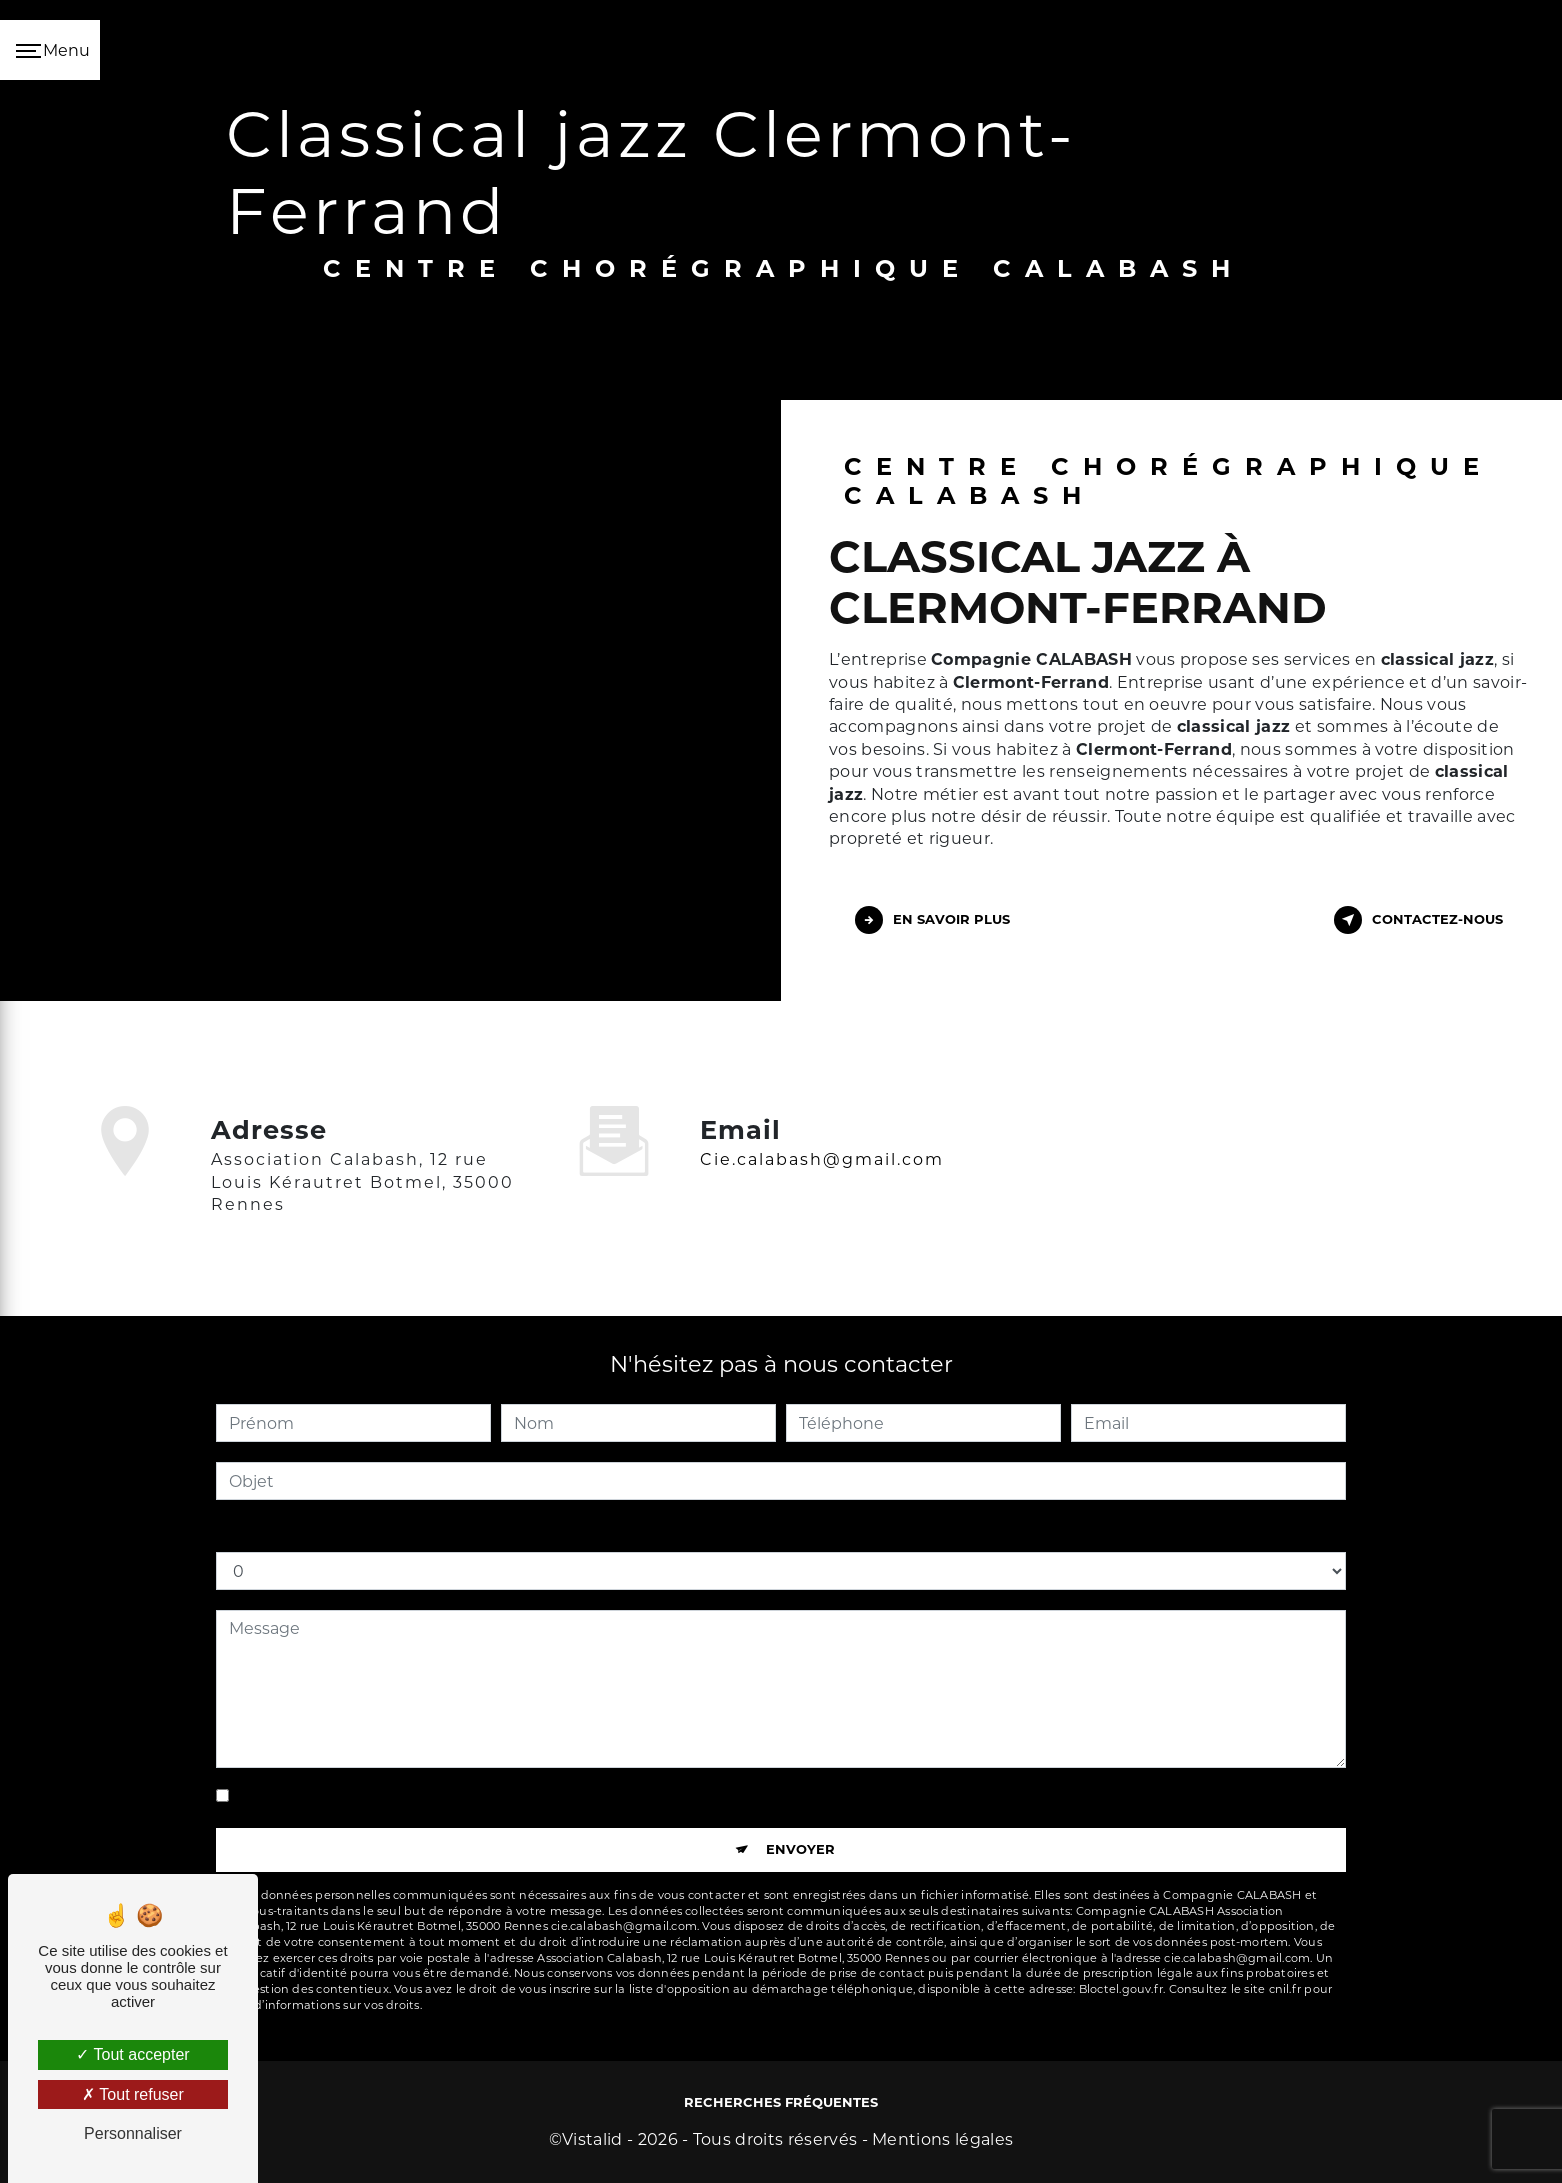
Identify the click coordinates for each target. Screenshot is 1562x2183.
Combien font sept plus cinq (330, 1531)
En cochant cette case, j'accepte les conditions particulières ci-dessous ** (526, 1795)
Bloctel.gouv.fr (1121, 1989)
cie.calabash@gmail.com (822, 1130)
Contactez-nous (1418, 920)
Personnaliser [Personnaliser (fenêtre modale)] (133, 2133)
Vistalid (592, 2139)
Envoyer (800, 1849)
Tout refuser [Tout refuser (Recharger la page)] (133, 2094)
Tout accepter (132, 2054)
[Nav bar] (50, 50)
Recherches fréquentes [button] (781, 2102)
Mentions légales (942, 2139)
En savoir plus (932, 920)
